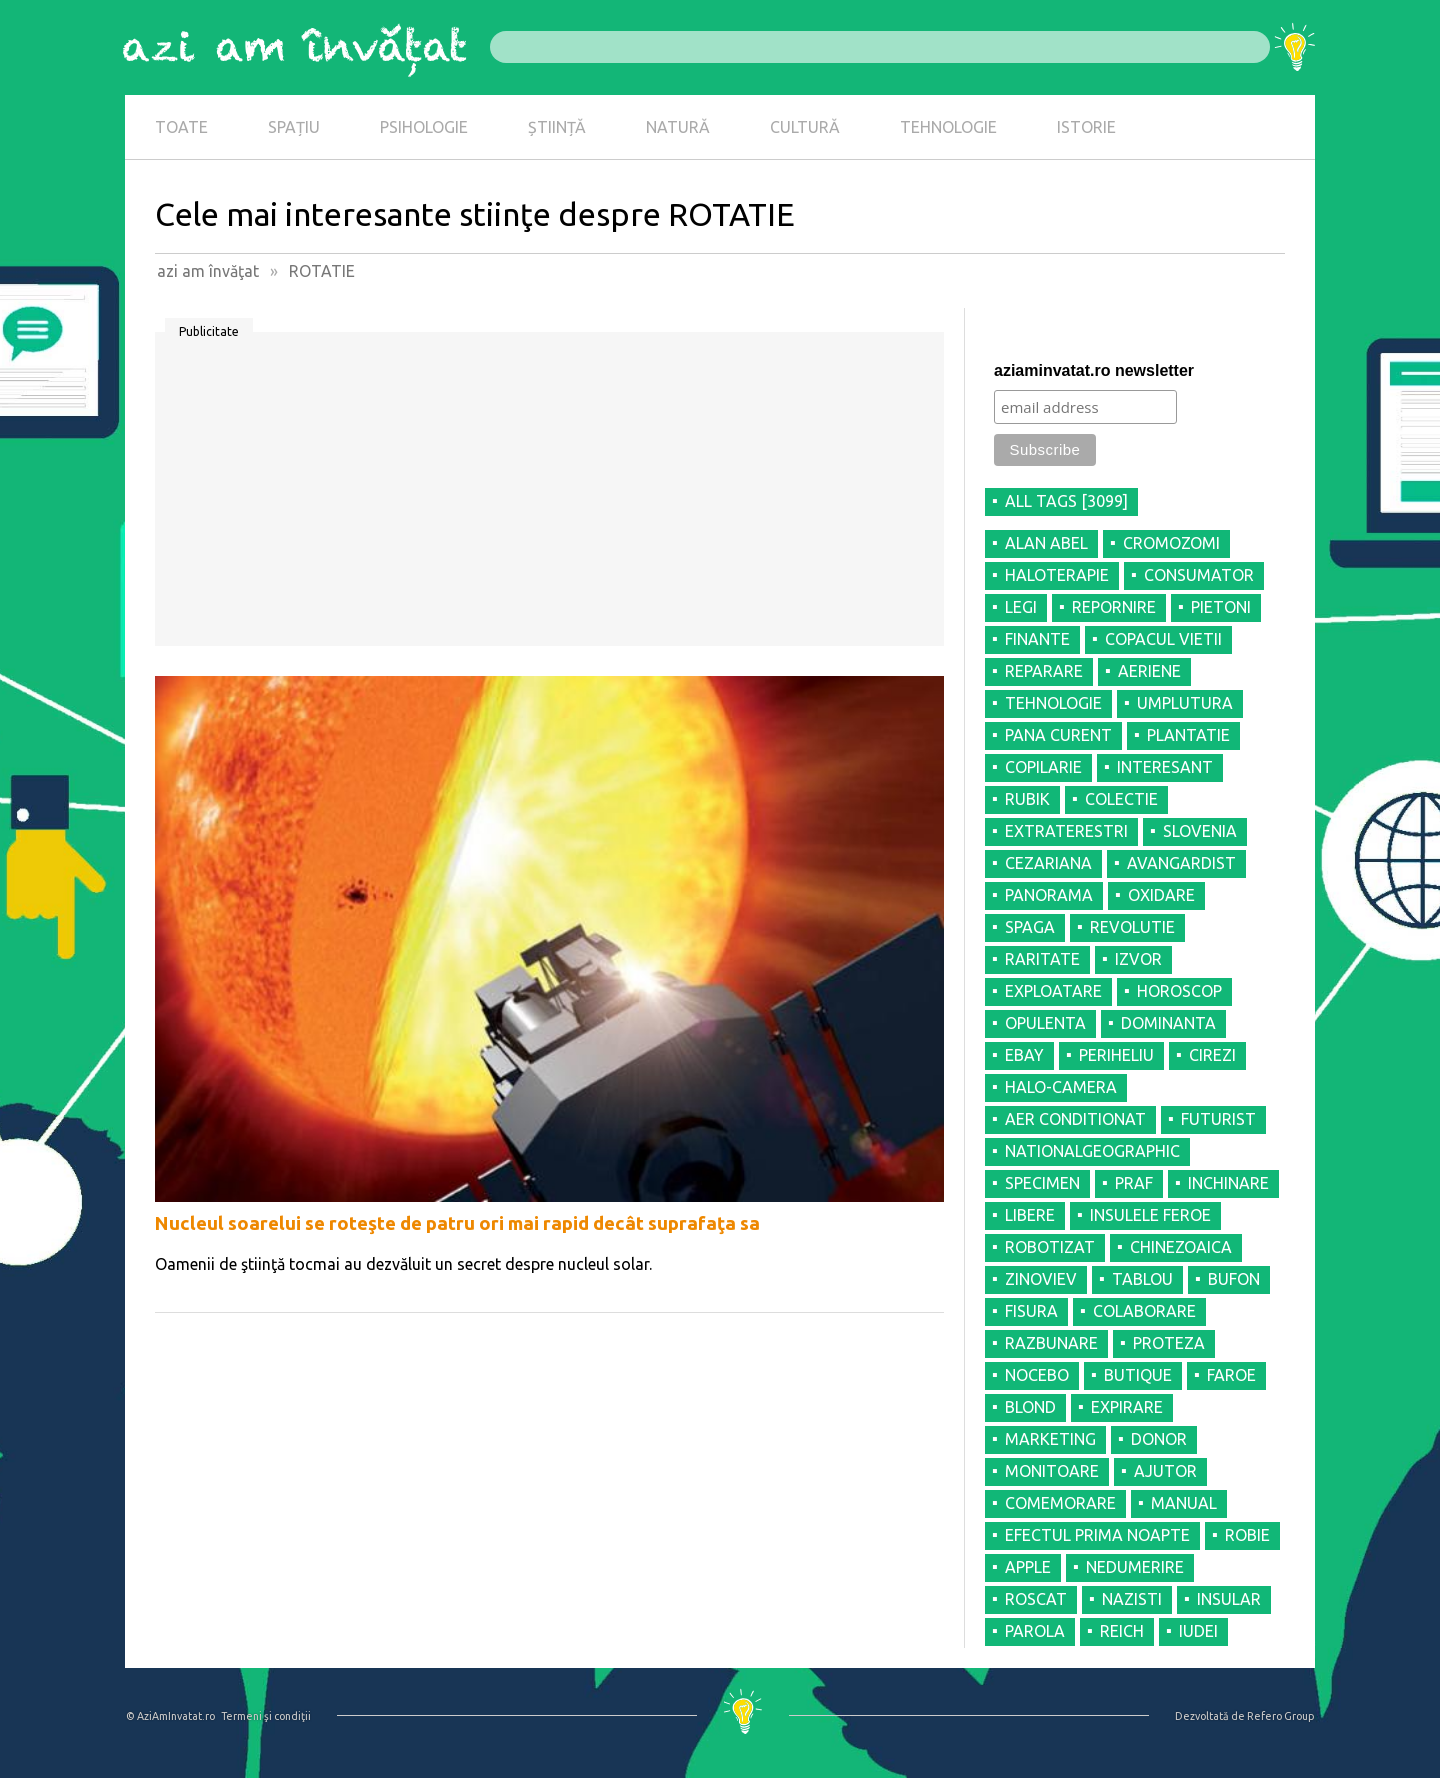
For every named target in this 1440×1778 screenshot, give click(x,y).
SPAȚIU (294, 127)
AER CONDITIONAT (1075, 1119)
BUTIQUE (1138, 1375)
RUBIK (1027, 799)
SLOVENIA (1200, 831)
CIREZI (1212, 1055)
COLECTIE (1121, 799)
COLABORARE (1144, 1311)
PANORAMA (1049, 895)
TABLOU (1142, 1279)
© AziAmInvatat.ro (170, 1716)
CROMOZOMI (1171, 543)
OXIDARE (1161, 895)
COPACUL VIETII (1163, 639)
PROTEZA (1169, 1343)
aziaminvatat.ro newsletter (1094, 370)
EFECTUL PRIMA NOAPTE (1097, 1535)
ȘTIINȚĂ (557, 127)
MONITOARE (1052, 1471)
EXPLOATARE (1053, 991)
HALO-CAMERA (1061, 1087)
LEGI (1021, 607)
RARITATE (1042, 959)
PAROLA (1035, 1631)
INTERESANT (1165, 767)
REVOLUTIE (1132, 927)
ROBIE (1247, 1535)
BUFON (1234, 1279)
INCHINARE (1228, 1183)
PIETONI (1221, 607)
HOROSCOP (1179, 991)
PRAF (1134, 1183)
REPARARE (1044, 671)
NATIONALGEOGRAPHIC (1092, 1151)
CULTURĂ (805, 127)
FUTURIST (1218, 1119)
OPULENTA (1045, 1023)
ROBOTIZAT (1050, 1247)
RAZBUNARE (1051, 1343)
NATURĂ (678, 127)
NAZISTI (1132, 1599)
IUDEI (1198, 1631)
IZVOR (1138, 959)
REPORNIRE (1114, 607)
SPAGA (1030, 927)
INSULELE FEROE (1150, 1215)
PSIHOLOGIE (424, 127)
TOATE (181, 127)
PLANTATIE (1188, 735)
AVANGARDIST (1181, 863)
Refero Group (1280, 1716)
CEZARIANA (1048, 863)
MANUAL (1184, 1503)
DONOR (1159, 1439)
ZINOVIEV (1041, 1279)
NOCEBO (1037, 1375)
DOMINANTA (1168, 1023)
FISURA (1031, 1311)
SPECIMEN (1042, 1183)
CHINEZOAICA (1181, 1247)
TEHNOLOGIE (948, 127)
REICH (1122, 1631)
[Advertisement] (549, 496)
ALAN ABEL (1046, 543)
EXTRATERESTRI (1066, 831)
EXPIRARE (1127, 1407)
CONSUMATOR (1199, 575)
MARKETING (1050, 1439)
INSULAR (1229, 1599)
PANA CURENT (1058, 735)
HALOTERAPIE (1057, 575)
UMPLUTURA (1185, 703)
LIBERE (1030, 1215)
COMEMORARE (1060, 1503)
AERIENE (1149, 671)
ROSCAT (1036, 1599)
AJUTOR (1165, 1471)
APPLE (1028, 1567)
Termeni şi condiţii (266, 1716)
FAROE (1231, 1375)
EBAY (1024, 1055)
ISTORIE (1086, 127)
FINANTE (1037, 639)
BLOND (1030, 1407)
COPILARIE (1043, 767)
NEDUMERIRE (1135, 1567)
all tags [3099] (1066, 501)
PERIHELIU (1116, 1055)
